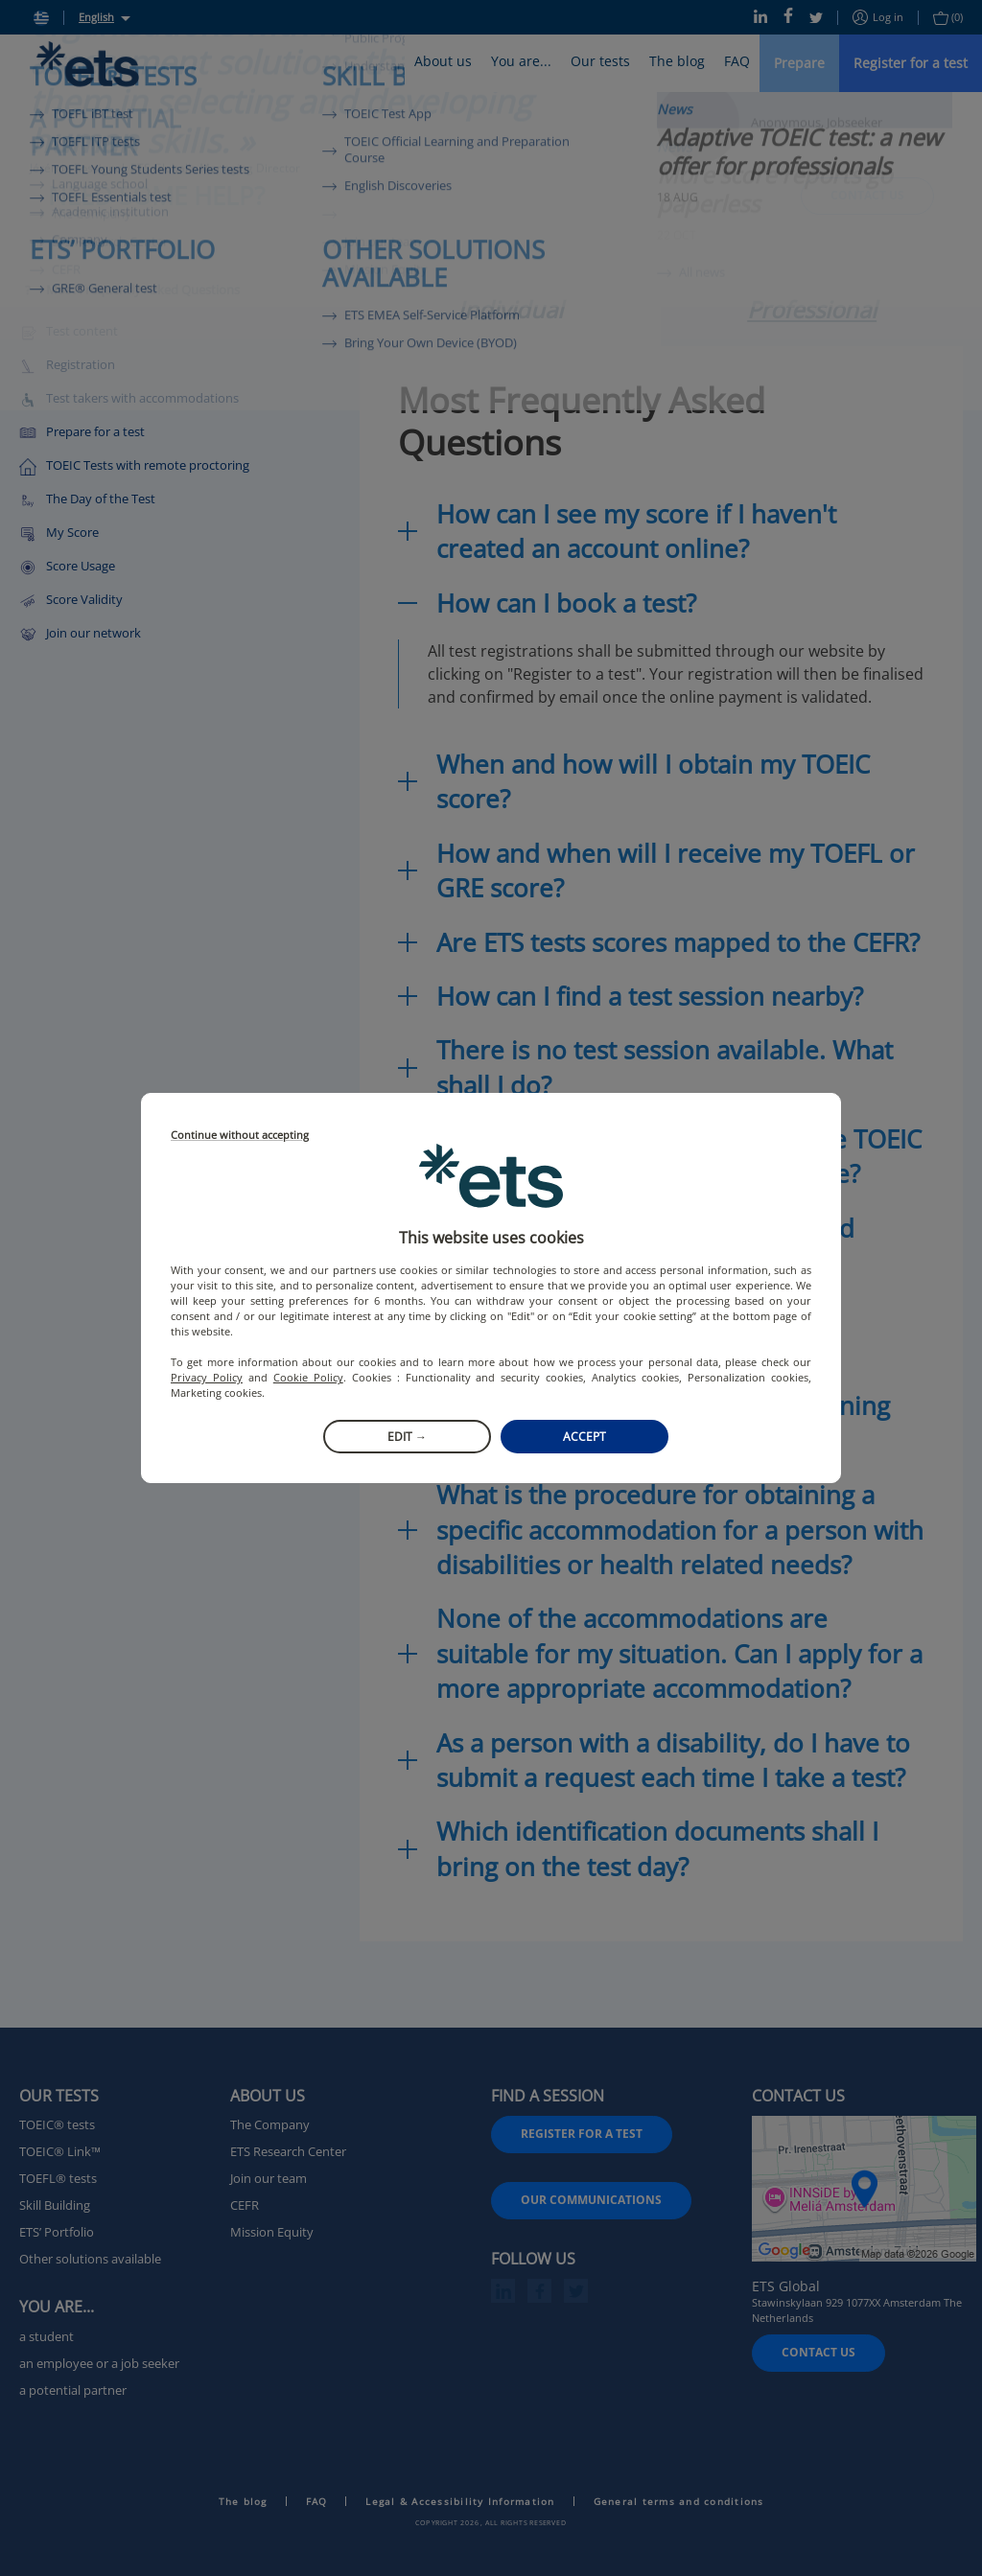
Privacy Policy (207, 1377)
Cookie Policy (308, 1377)
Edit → (407, 1436)
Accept (584, 1436)
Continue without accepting (240, 1135)
